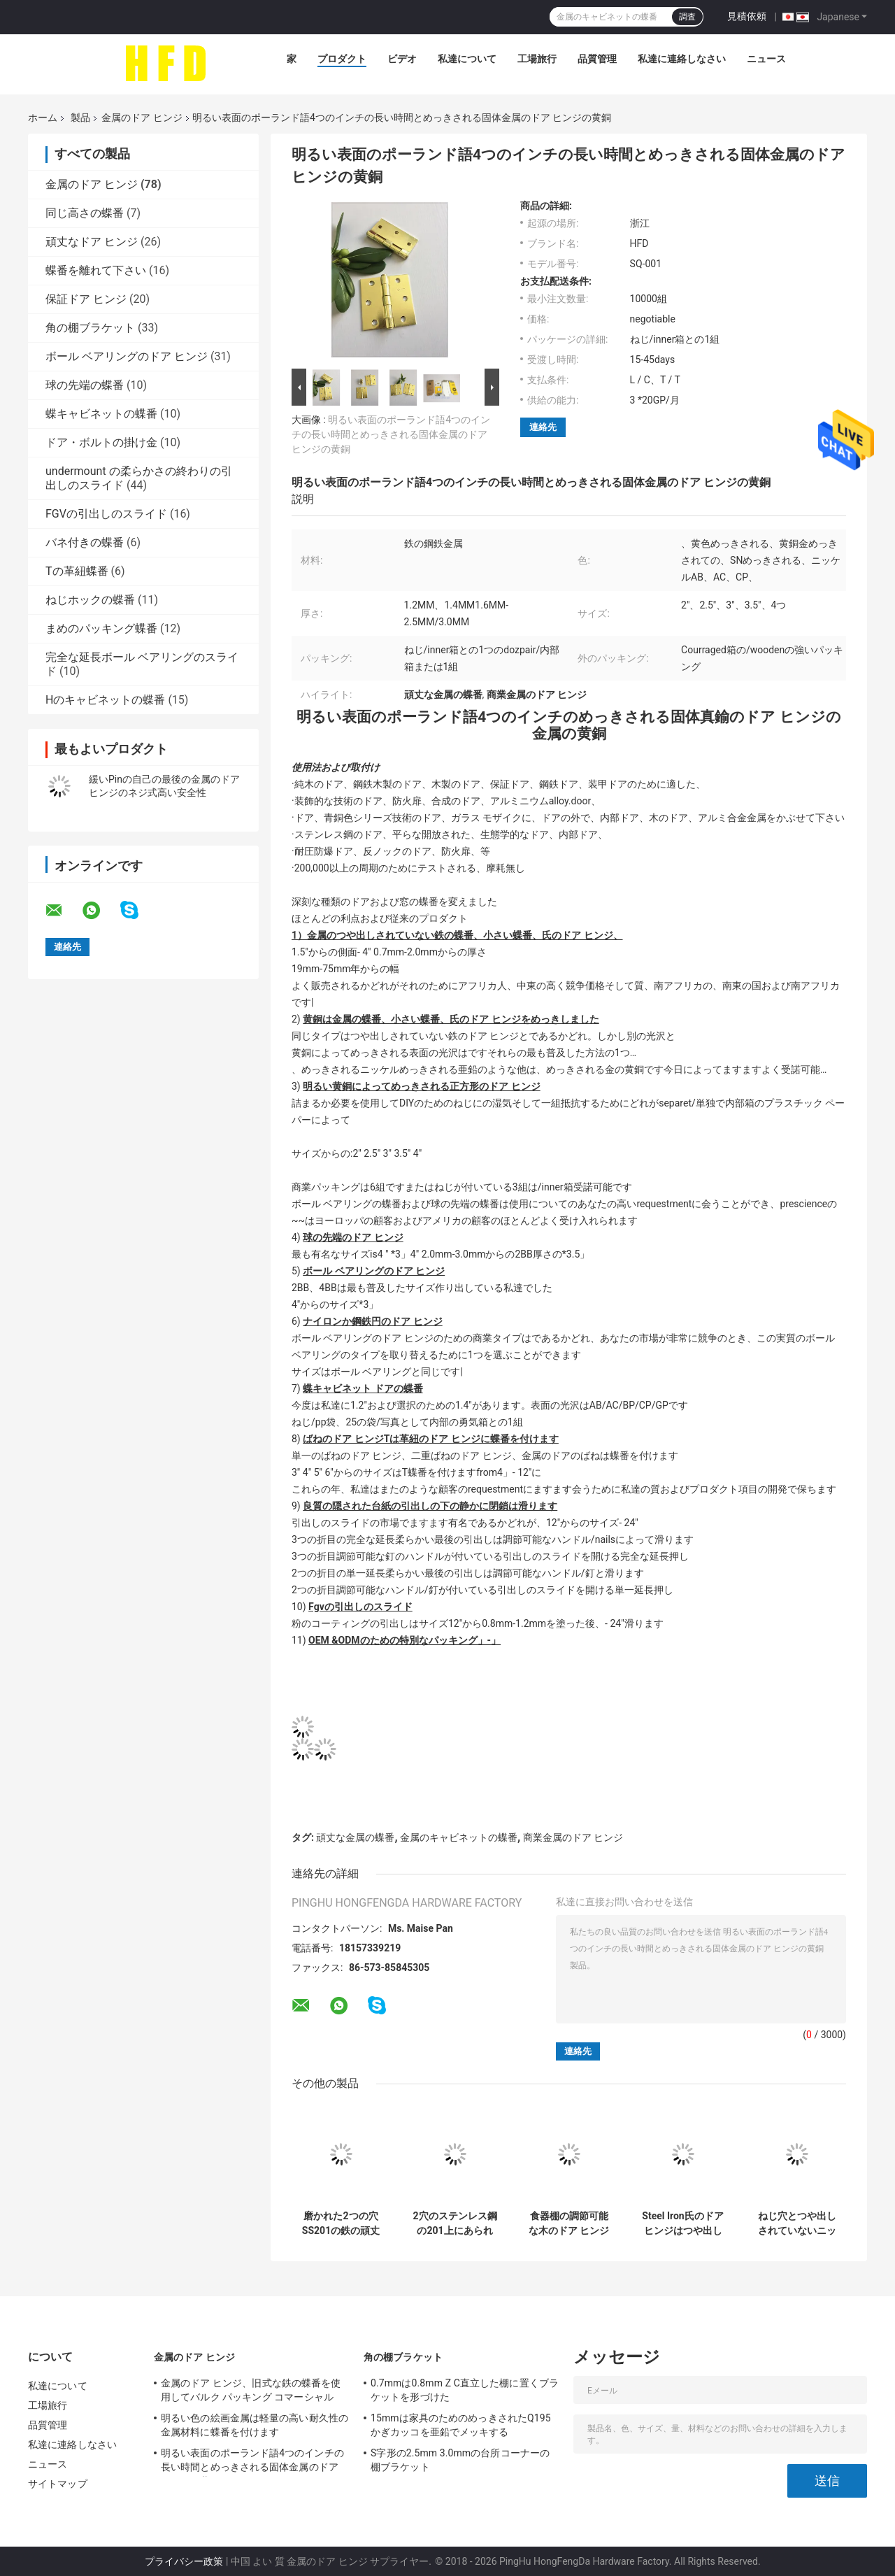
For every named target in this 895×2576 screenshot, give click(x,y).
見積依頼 (746, 16)
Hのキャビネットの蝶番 (105, 699)
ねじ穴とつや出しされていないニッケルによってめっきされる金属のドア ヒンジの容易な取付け (797, 2223)
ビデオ (402, 58)
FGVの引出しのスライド (106, 513)
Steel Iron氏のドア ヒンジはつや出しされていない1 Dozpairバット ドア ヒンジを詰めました (682, 2223)
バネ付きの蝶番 (84, 542)
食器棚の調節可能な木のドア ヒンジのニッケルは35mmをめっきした (569, 2223)
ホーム (42, 117)
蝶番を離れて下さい (95, 270)
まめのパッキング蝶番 (101, 628)
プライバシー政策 (184, 2561)
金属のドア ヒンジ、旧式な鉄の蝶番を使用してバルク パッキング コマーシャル (251, 2390)
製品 (80, 117)
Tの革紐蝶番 (76, 571)
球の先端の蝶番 (84, 385)
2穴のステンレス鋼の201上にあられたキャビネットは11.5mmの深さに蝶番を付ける (454, 2223)
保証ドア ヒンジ (86, 299)
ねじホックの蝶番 (90, 599)
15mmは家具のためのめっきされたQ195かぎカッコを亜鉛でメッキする (461, 2425)
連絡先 (543, 427)
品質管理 (597, 58)
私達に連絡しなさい (682, 58)
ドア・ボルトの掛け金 (101, 442)
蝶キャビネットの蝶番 (101, 413)
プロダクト (341, 58)
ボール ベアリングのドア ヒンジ (126, 356)
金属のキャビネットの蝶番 (458, 1837)
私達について (467, 58)
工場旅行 (537, 58)
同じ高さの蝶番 (84, 213)
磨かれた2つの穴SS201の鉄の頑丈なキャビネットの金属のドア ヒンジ (341, 2223)
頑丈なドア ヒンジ (91, 241)
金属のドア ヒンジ (141, 117)
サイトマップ (57, 2483)
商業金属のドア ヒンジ (573, 1837)
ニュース (766, 58)
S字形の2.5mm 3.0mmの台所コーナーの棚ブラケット (460, 2459)
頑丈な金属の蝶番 (355, 1837)
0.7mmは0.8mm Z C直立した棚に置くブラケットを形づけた (465, 2390)
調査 (687, 17)
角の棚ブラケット (90, 327)
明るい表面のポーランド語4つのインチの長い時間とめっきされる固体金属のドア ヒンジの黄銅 (391, 434)
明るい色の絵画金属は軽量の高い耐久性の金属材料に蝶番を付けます (254, 2425)
